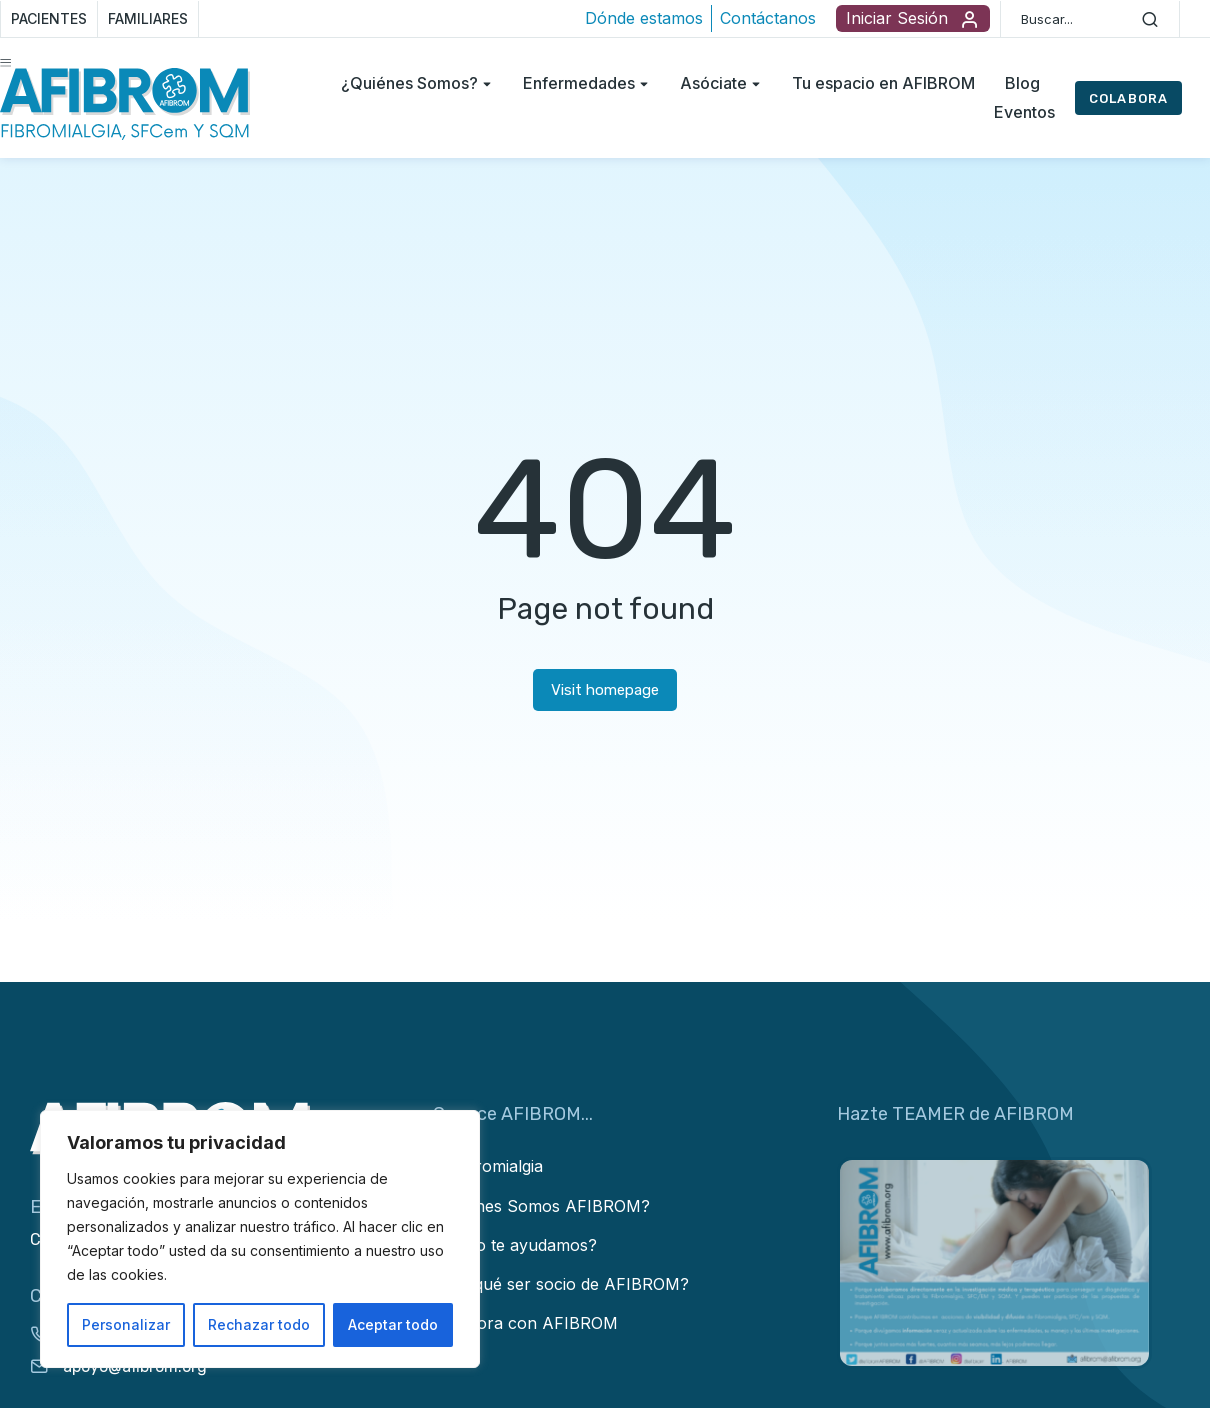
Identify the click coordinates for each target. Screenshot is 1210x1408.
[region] (260, 1239)
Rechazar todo (259, 1324)
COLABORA (1129, 98)
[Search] (1150, 19)
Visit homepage (605, 690)
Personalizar (126, 1324)
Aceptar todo (393, 1324)
